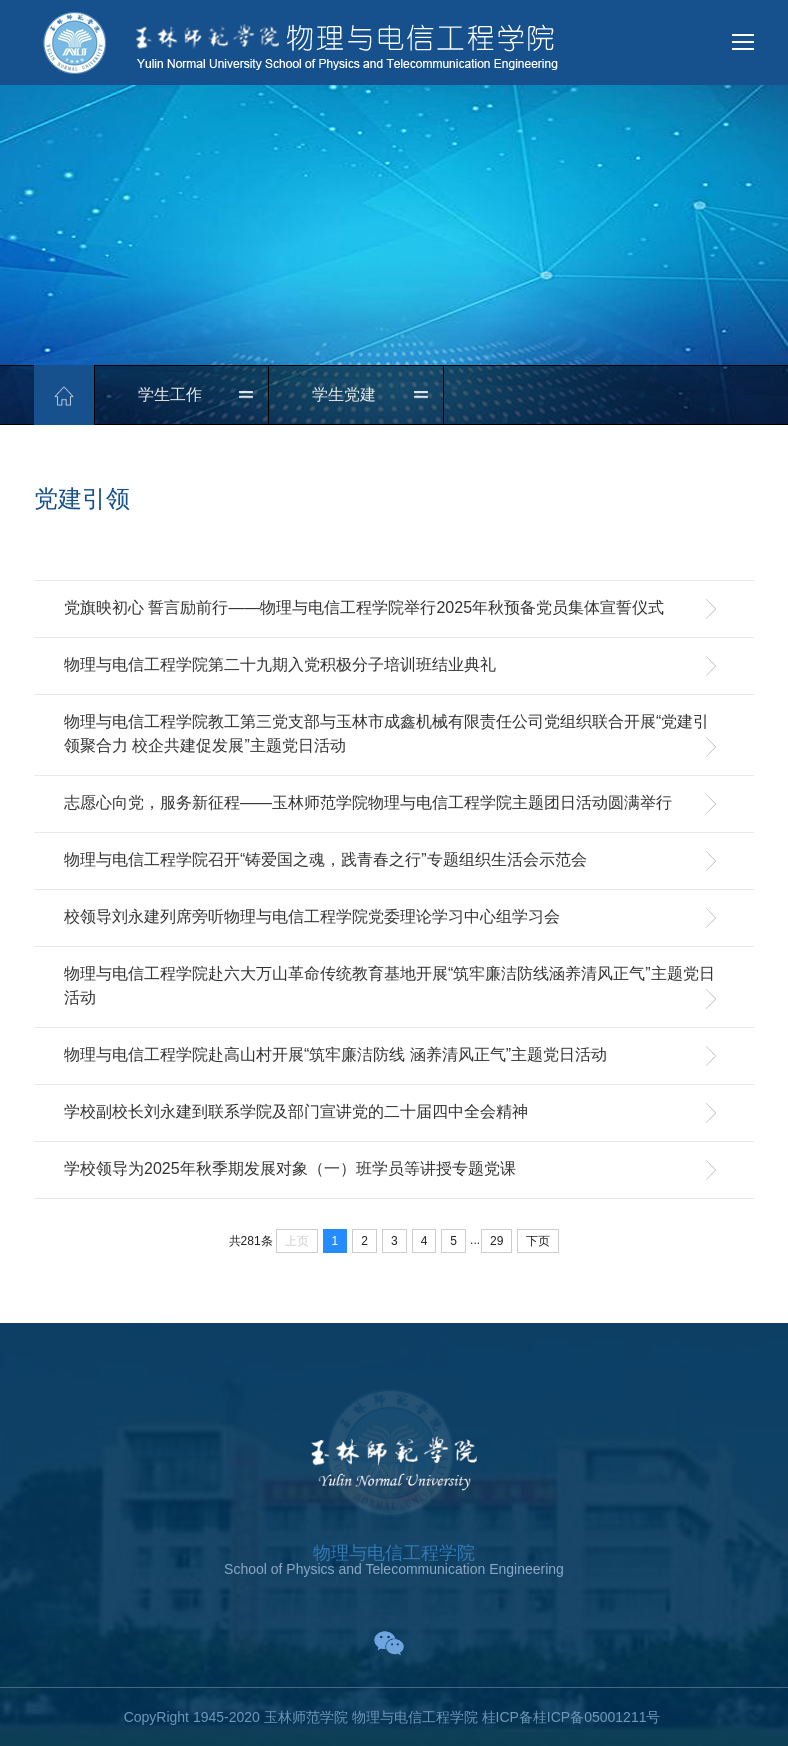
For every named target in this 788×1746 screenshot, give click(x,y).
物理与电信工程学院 (394, 1553)
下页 (538, 1241)
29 (496, 1241)
